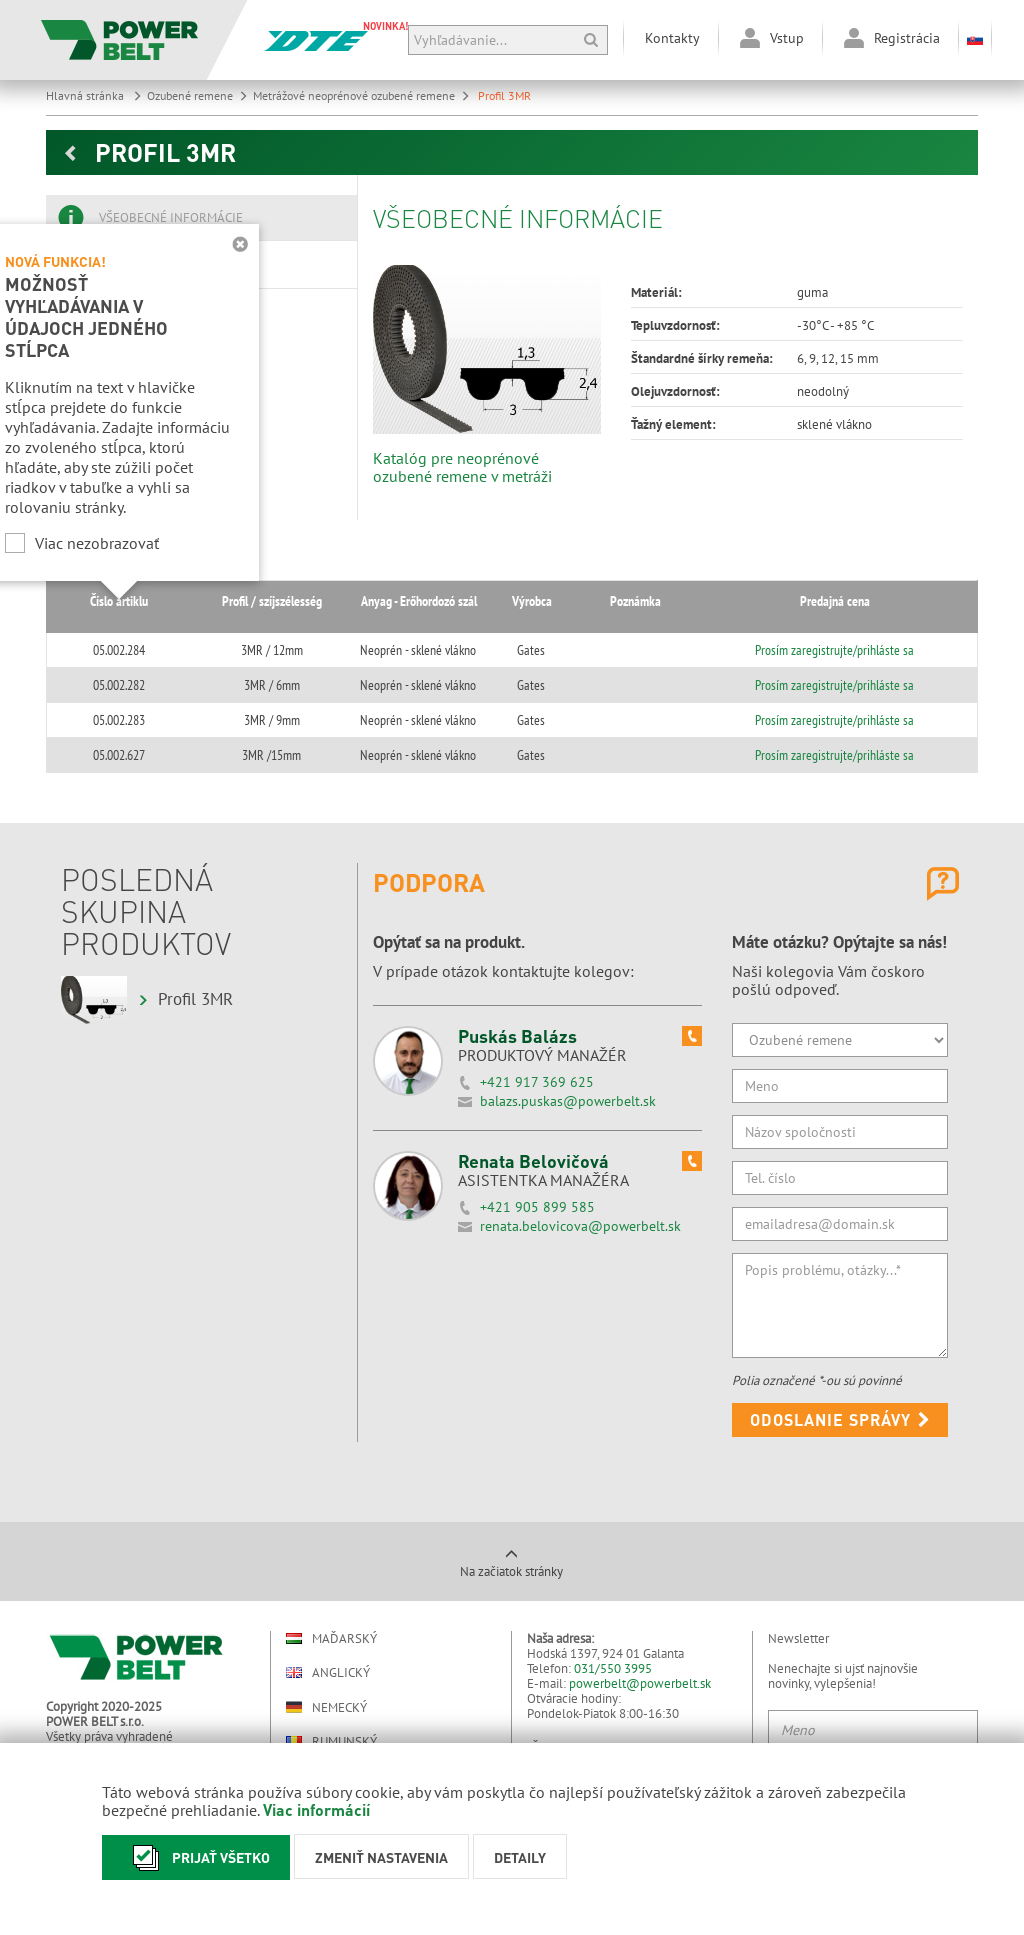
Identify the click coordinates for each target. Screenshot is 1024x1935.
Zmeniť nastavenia (381, 1857)
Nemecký (326, 1707)
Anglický (328, 1672)
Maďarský (331, 1638)
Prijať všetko (196, 1857)
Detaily (520, 1857)
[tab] (201, 218)
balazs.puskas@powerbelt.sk (568, 1101)
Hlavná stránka (94, 95)
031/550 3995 (613, 1668)
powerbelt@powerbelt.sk (640, 1683)
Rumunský (331, 1741)
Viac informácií (316, 1809)
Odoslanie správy (840, 1419)
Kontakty (672, 38)
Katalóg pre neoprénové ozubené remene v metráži (462, 467)
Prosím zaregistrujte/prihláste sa (846, 650)
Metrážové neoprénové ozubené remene (361, 95)
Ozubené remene (197, 95)
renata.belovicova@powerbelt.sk (580, 1226)
